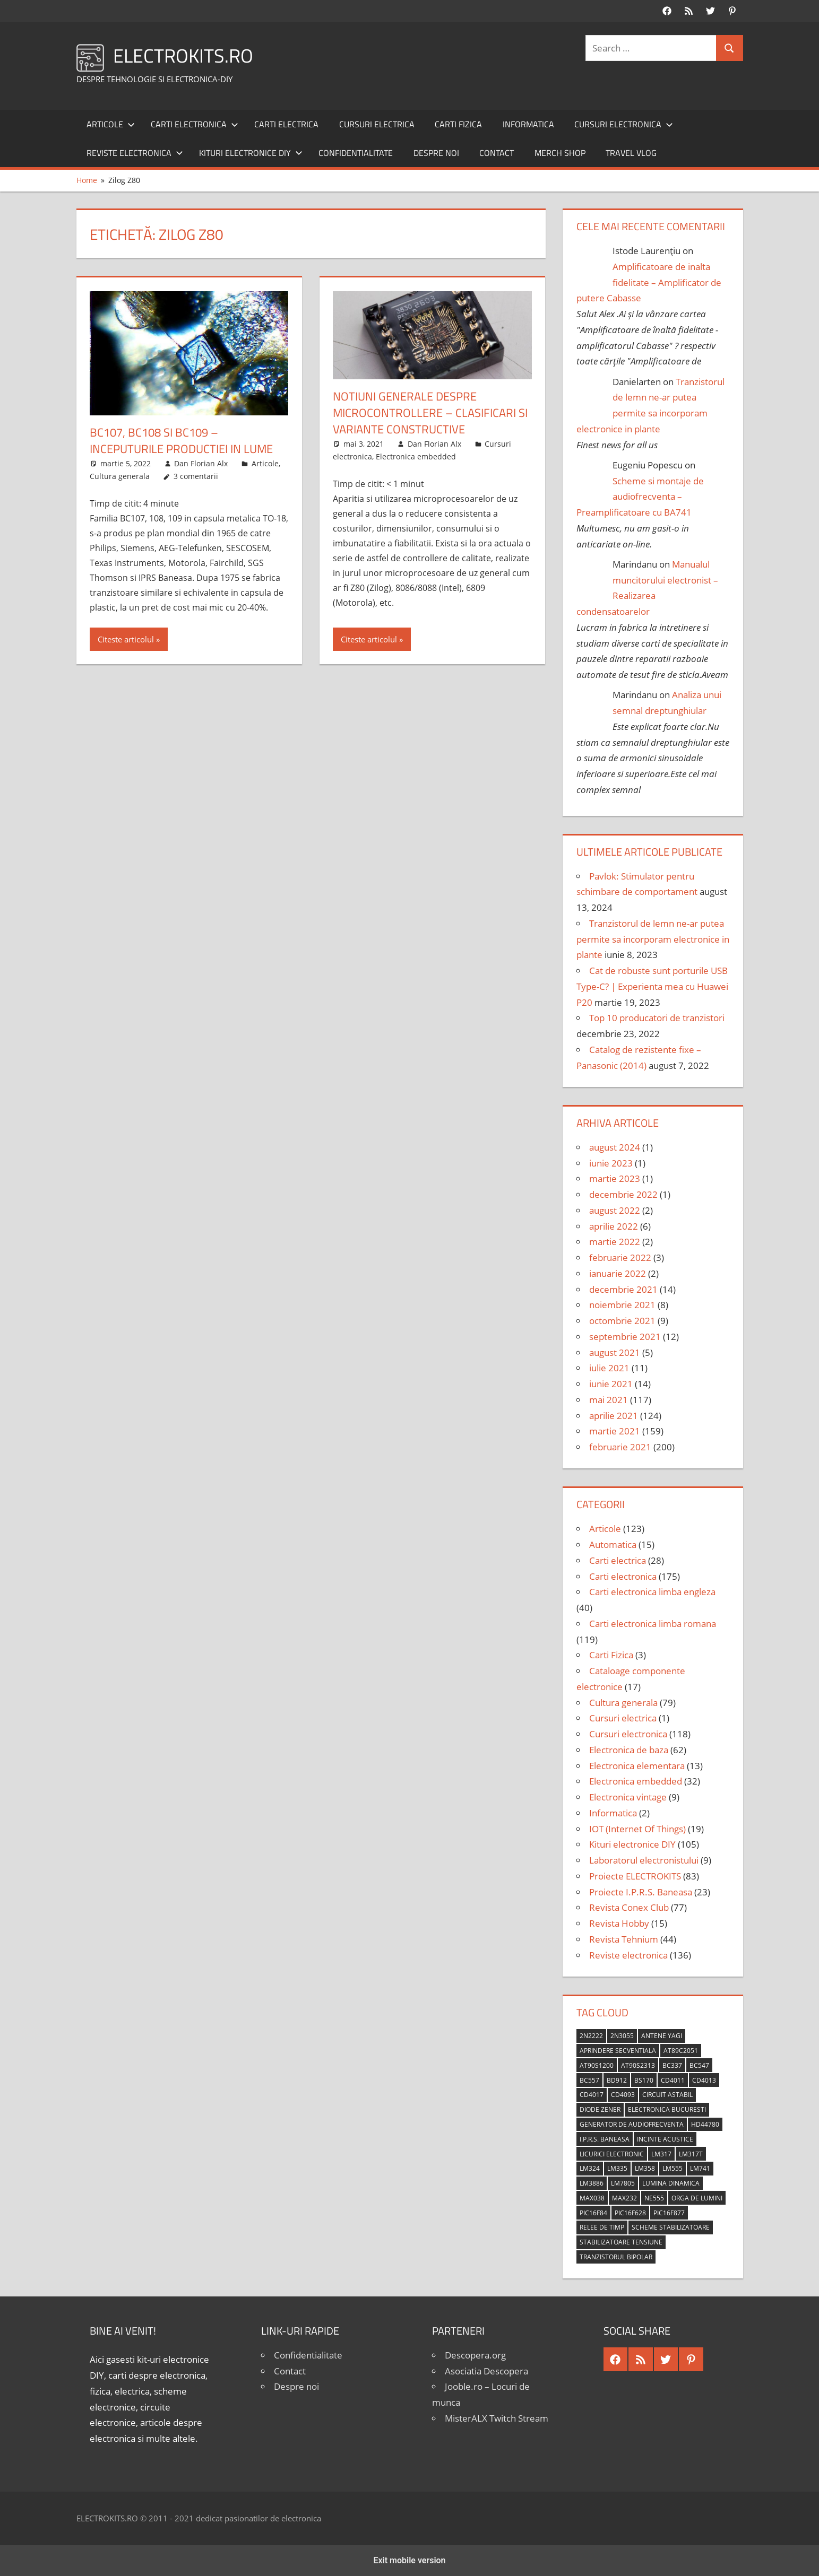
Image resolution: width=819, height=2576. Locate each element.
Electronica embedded (416, 456)
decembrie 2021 (623, 1289)
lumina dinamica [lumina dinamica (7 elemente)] (671, 2183)
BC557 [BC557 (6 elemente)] (589, 2080)
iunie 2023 (611, 1163)
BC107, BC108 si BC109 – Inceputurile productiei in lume (181, 440)
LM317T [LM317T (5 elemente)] (691, 2154)
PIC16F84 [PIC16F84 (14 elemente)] (593, 2212)
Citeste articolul (126, 639)
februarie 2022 (620, 1257)
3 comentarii (196, 476)
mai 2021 (608, 1400)
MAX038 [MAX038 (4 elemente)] (592, 2198)
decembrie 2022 (623, 1194)
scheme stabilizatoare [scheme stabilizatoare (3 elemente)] (671, 2227)
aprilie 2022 (613, 1226)
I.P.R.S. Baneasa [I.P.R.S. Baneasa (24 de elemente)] (605, 2139)
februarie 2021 (620, 1447)
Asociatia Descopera (486, 2371)
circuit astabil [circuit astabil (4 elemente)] (667, 2094)
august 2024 (614, 1147)
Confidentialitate (355, 152)
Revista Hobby (619, 1923)
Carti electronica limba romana (652, 1623)
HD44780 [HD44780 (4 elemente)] (705, 2124)
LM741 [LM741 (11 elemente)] (700, 2168)
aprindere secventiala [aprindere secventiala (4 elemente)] (618, 2050)
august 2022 (614, 1210)
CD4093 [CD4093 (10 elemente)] (623, 2094)
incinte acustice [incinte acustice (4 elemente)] (665, 2139)
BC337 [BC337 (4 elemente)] (672, 2065)
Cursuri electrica (377, 124)
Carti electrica (286, 124)
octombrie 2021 (622, 1321)
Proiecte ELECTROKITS (635, 1876)
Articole (111, 124)
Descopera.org (475, 2355)
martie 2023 (614, 1178)
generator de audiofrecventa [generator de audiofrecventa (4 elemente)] (632, 2124)
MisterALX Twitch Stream (496, 2418)
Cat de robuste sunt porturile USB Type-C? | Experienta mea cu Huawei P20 (652, 986)
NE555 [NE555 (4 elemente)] (654, 2198)
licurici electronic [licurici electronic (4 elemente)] (612, 2154)
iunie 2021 (611, 1384)
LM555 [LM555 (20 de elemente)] (672, 2168)
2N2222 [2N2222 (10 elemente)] (591, 2035)
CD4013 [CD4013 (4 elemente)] (704, 2080)
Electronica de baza (628, 1750)
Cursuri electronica (623, 124)
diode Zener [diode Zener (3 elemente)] (600, 2109)
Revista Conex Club (629, 1907)
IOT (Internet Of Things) (637, 1829)
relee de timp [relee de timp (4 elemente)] (602, 2227)
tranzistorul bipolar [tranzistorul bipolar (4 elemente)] (616, 2256)
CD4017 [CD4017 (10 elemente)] (592, 2094)
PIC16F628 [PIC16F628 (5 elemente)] (630, 2212)
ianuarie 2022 (617, 1273)
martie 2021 (614, 1431)
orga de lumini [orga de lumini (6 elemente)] (696, 2198)
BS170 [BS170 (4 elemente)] (643, 2080)
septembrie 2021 (625, 1336)
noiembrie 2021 (622, 1305)
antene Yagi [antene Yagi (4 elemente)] (661, 2035)
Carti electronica (194, 124)
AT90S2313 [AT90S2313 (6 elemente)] (638, 2065)
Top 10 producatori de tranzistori (657, 1018)
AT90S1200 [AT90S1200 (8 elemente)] (597, 2065)
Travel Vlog (631, 152)
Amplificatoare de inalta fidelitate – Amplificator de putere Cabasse (649, 282)
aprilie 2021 (613, 1415)
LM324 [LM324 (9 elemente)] (590, 2168)
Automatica (612, 1544)
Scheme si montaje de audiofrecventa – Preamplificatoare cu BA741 (640, 497)
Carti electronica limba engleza (652, 1592)
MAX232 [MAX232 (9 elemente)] (624, 2198)
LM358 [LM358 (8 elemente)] (645, 2168)
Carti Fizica (458, 124)
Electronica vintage (628, 1797)
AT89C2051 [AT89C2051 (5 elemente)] (680, 2050)
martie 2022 (614, 1241)
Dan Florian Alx (201, 463)
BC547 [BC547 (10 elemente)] (699, 2065)
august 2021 (614, 1352)
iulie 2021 (609, 1368)
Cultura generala (120, 476)
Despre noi (436, 152)
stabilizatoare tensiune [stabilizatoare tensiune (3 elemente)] (621, 2242)
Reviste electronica (135, 152)
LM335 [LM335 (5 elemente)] (617, 2168)
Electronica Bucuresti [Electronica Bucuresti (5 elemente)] (667, 2109)
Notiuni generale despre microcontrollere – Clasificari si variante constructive (430, 412)
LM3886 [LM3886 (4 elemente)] (592, 2183)
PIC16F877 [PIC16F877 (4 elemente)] (669, 2212)
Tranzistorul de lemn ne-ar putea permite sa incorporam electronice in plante (652, 939)
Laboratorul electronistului (644, 1860)
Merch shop (559, 152)
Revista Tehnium (623, 1939)
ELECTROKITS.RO (183, 55)
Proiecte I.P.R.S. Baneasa (640, 1892)
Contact (496, 152)
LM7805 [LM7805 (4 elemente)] (623, 2183)
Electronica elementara (637, 1766)
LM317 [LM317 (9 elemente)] (661, 2154)
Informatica (528, 124)
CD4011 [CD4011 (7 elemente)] (673, 2080)
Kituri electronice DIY (251, 152)
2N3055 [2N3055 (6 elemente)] (622, 2035)
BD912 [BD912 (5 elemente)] (617, 2080)
